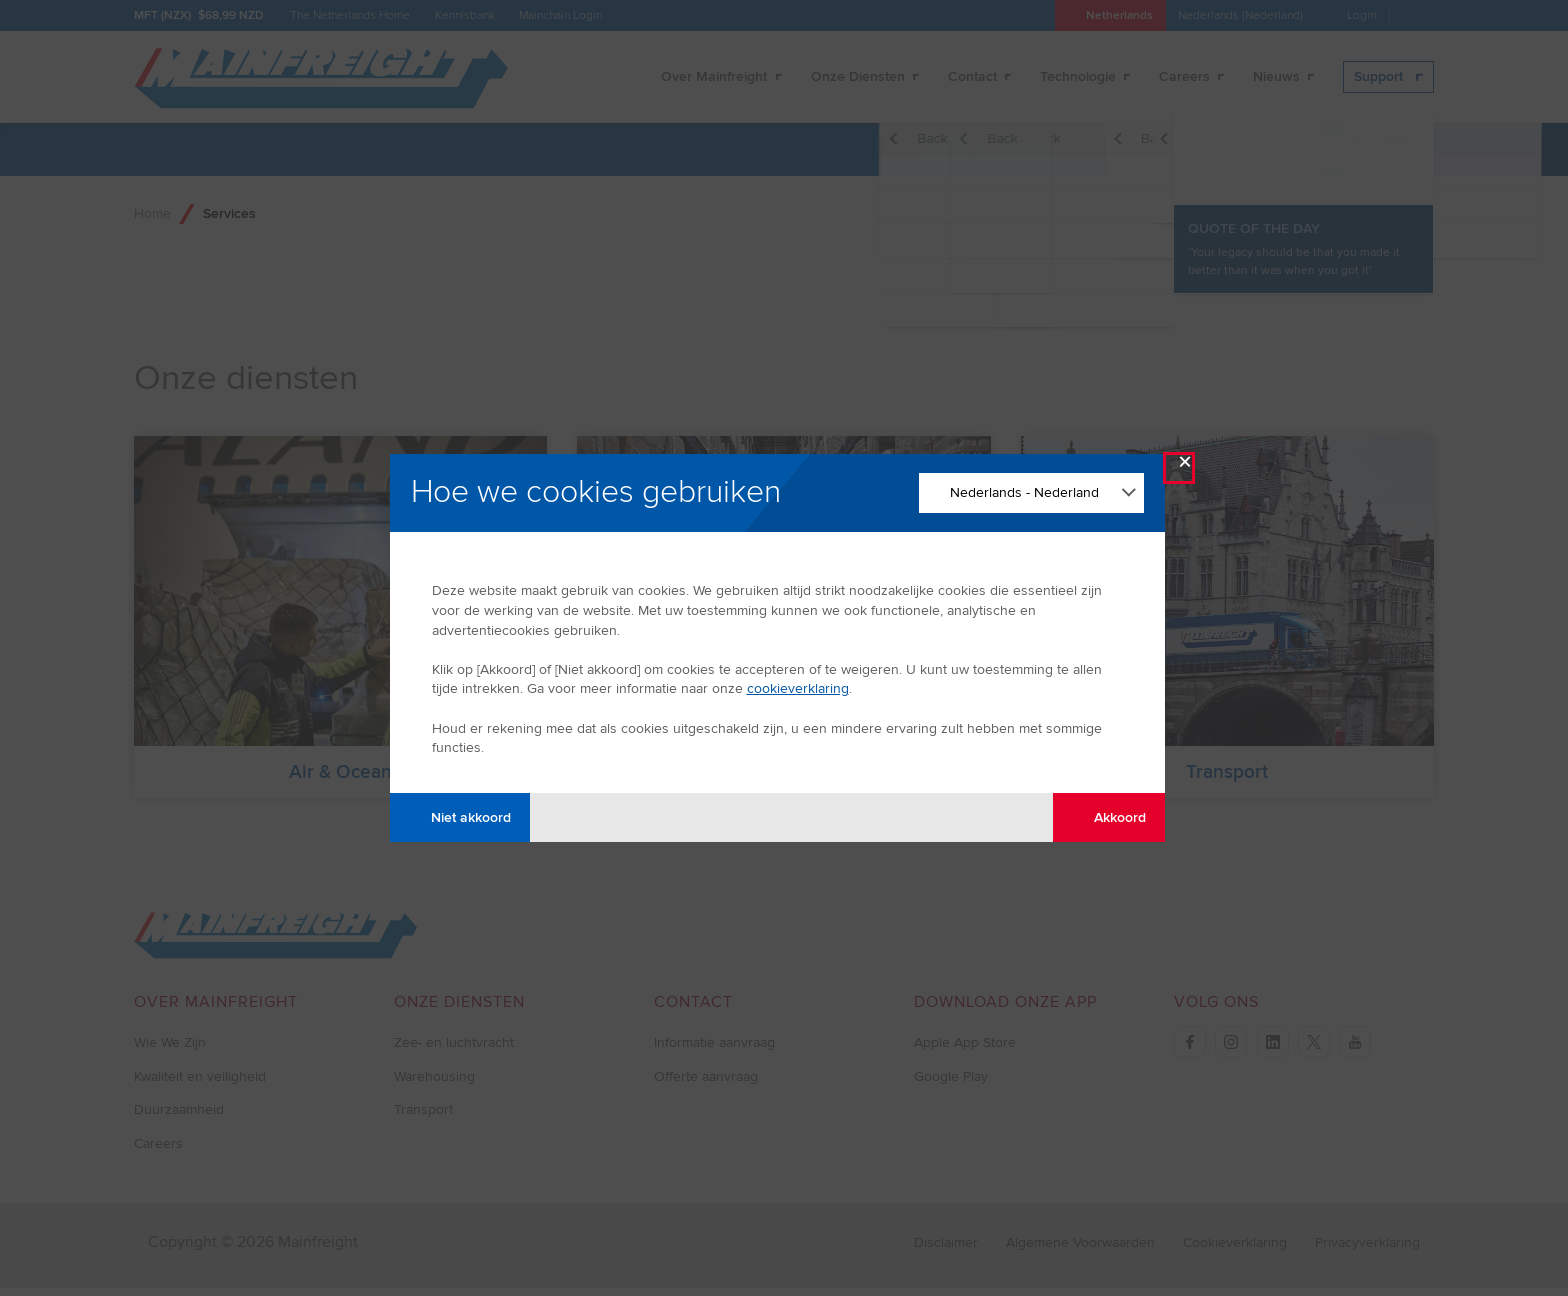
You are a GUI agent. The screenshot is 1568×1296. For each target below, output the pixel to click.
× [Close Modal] (1185, 466)
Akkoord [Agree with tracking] (1108, 817)
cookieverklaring (798, 688)
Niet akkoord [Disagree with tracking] (459, 817)
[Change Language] (1031, 493)
